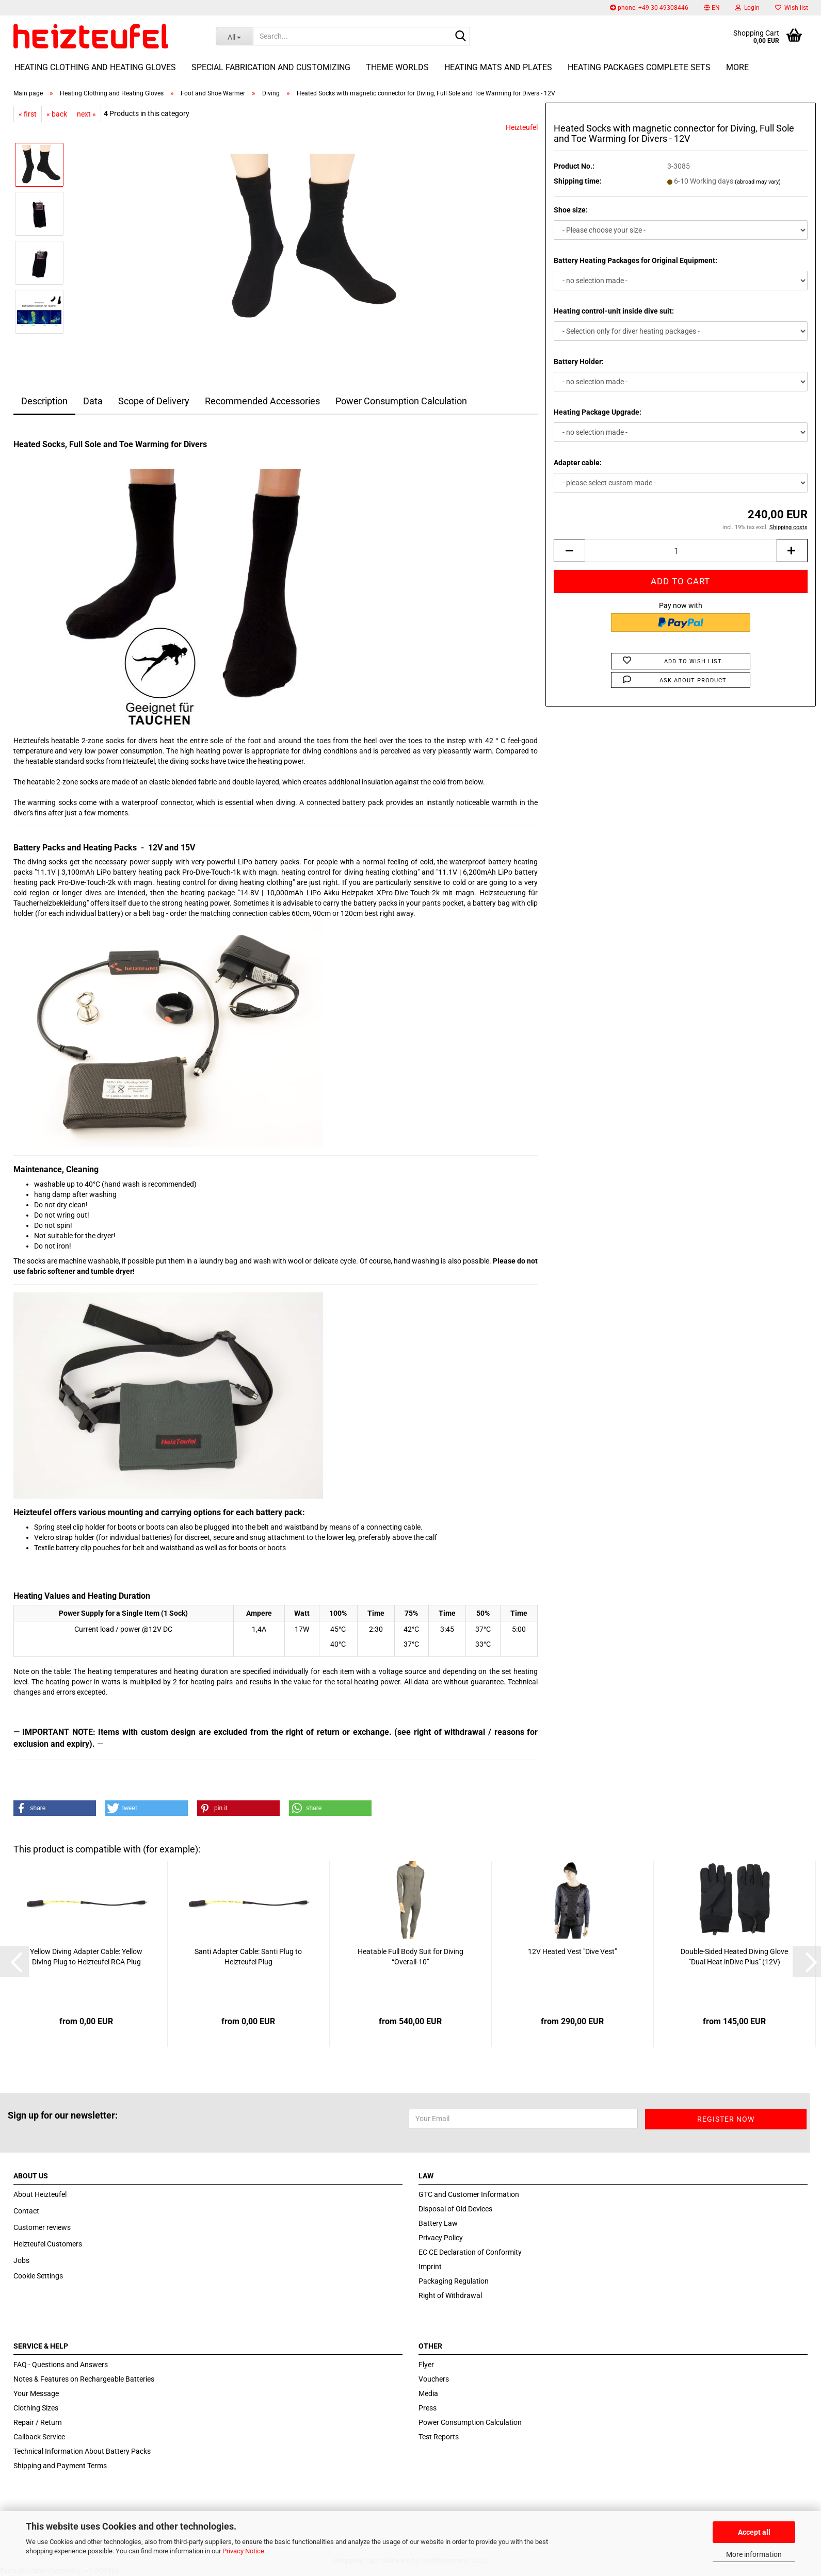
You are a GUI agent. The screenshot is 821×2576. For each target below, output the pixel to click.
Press (427, 2408)
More (737, 67)
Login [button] (747, 7)
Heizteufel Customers (47, 2244)
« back (56, 114)
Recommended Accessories (262, 401)
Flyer (426, 2364)
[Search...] (234, 36)
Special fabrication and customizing (270, 67)
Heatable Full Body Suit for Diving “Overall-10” (410, 1956)
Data (93, 401)
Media (428, 2393)
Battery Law (438, 2223)
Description (44, 401)
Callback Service (39, 2437)
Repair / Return (37, 2422)
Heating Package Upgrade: (597, 412)
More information (754, 2554)
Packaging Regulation (453, 2281)
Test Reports (438, 2437)
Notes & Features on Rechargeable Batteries (83, 2379)
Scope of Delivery (153, 401)
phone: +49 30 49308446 (649, 7)
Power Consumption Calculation (401, 401)
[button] (712, 7)
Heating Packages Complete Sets (639, 67)
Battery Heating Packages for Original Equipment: (635, 260)
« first (28, 114)
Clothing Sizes (35, 2408)
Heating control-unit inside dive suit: (614, 311)
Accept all (754, 2532)
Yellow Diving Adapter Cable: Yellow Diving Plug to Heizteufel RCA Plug (86, 1956)
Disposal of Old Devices (455, 2209)
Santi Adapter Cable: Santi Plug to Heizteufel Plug (248, 1956)
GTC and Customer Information (468, 2194)
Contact (26, 2211)
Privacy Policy (440, 2238)
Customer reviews (42, 2227)
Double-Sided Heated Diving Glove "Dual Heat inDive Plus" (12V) (734, 1956)
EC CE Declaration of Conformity (470, 2252)
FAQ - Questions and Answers (60, 2364)
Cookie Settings (38, 2276)
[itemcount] (680, 550)
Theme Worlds (397, 67)
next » (86, 114)
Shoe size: (571, 210)
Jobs (21, 2260)
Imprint (430, 2266)
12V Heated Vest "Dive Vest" (572, 1951)
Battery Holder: (579, 361)
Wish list (791, 7)
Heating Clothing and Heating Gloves (95, 67)
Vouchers (433, 2379)
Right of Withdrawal (450, 2295)
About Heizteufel (40, 2194)
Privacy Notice (243, 2551)
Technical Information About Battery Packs (82, 2451)
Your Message (36, 2393)
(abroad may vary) (758, 181)
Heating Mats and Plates (498, 67)
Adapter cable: (578, 462)
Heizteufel (522, 127)
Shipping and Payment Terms (60, 2466)
